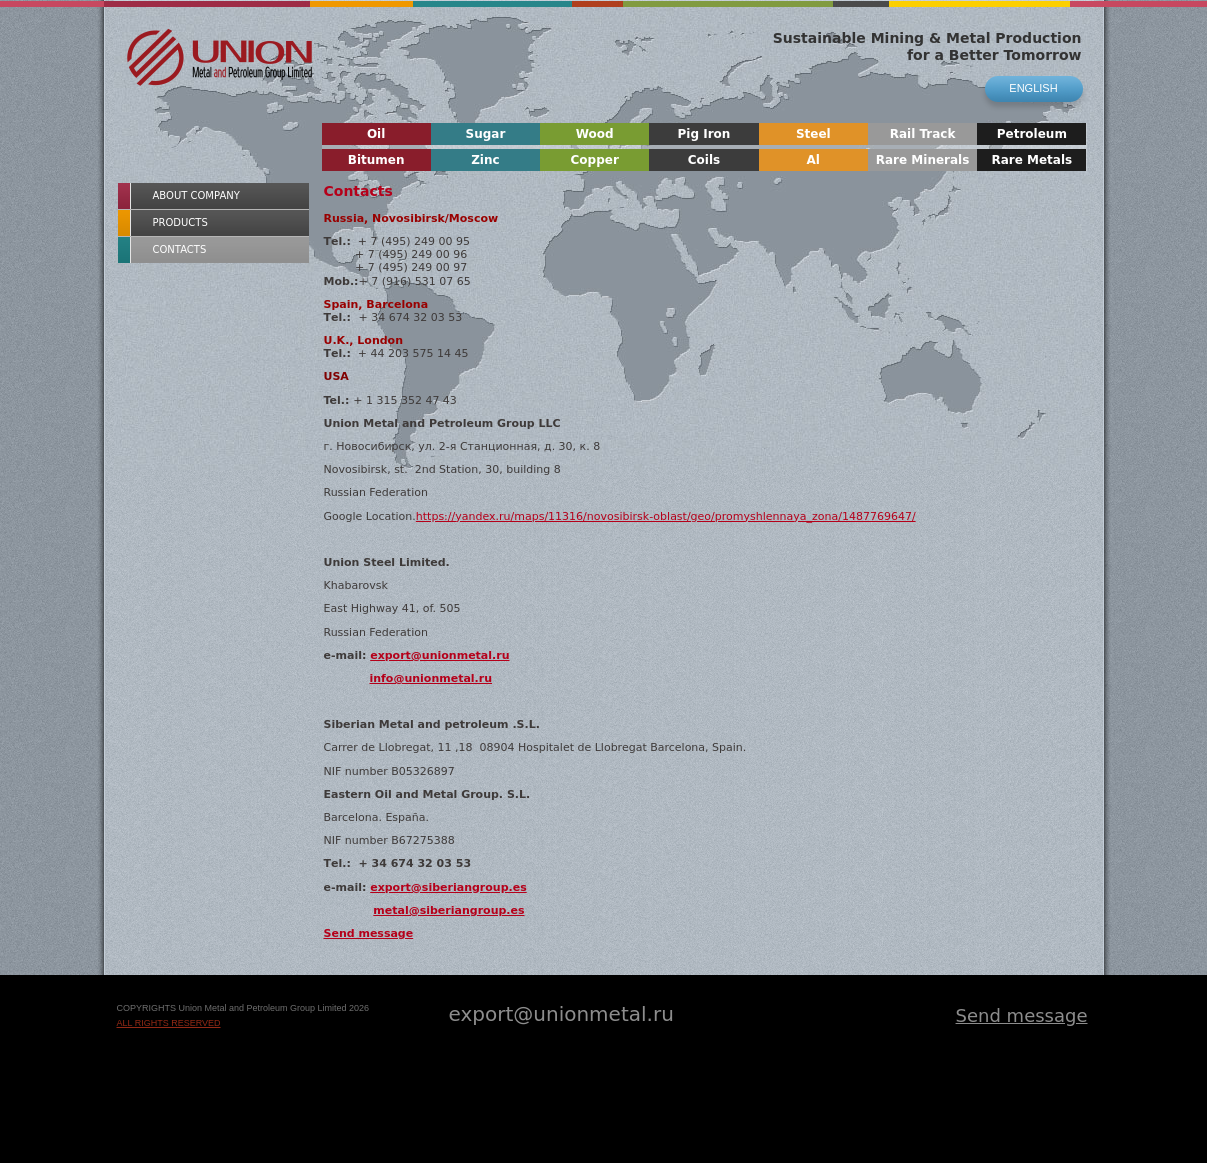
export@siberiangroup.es (448, 887)
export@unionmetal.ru (439, 655)
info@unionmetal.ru (430, 678)
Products (180, 222)
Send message (369, 933)
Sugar (486, 134)
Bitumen (376, 160)
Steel (813, 134)
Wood (595, 134)
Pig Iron (704, 134)
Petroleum (1032, 134)
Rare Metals (1031, 160)
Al (813, 160)
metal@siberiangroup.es (448, 910)
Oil (376, 134)
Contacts (180, 249)
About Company (196, 195)
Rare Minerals (923, 160)
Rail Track (923, 134)
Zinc (485, 160)
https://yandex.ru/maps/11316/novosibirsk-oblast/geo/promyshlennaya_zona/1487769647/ (666, 516)
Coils (704, 160)
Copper (595, 160)
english (1033, 88)
